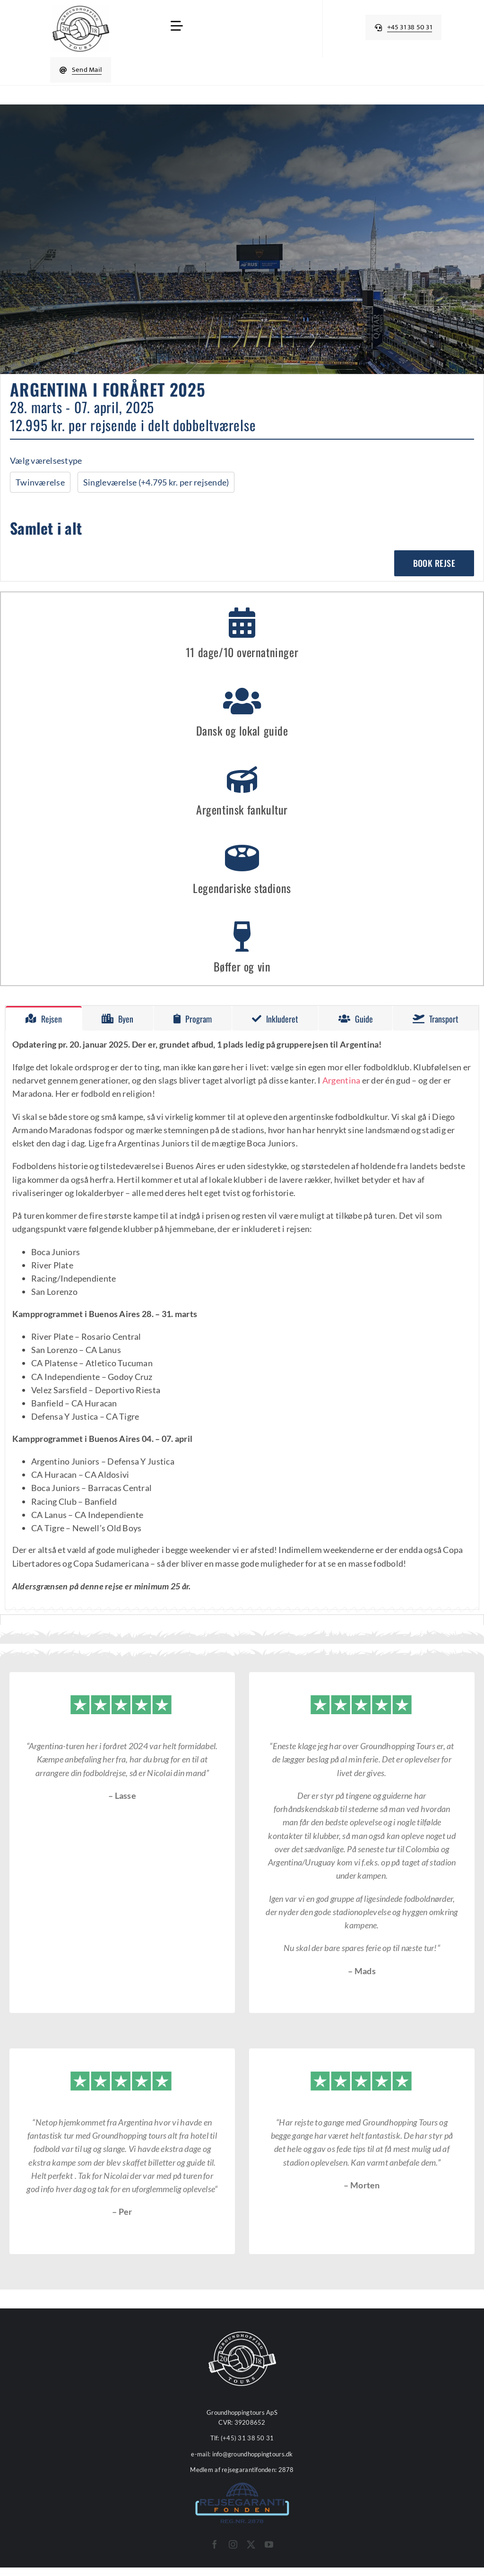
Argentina (341, 1080)
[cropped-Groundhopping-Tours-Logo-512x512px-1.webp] (80, 9)
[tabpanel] (242, 1320)
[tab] (44, 1018)
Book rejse (434, 563)
